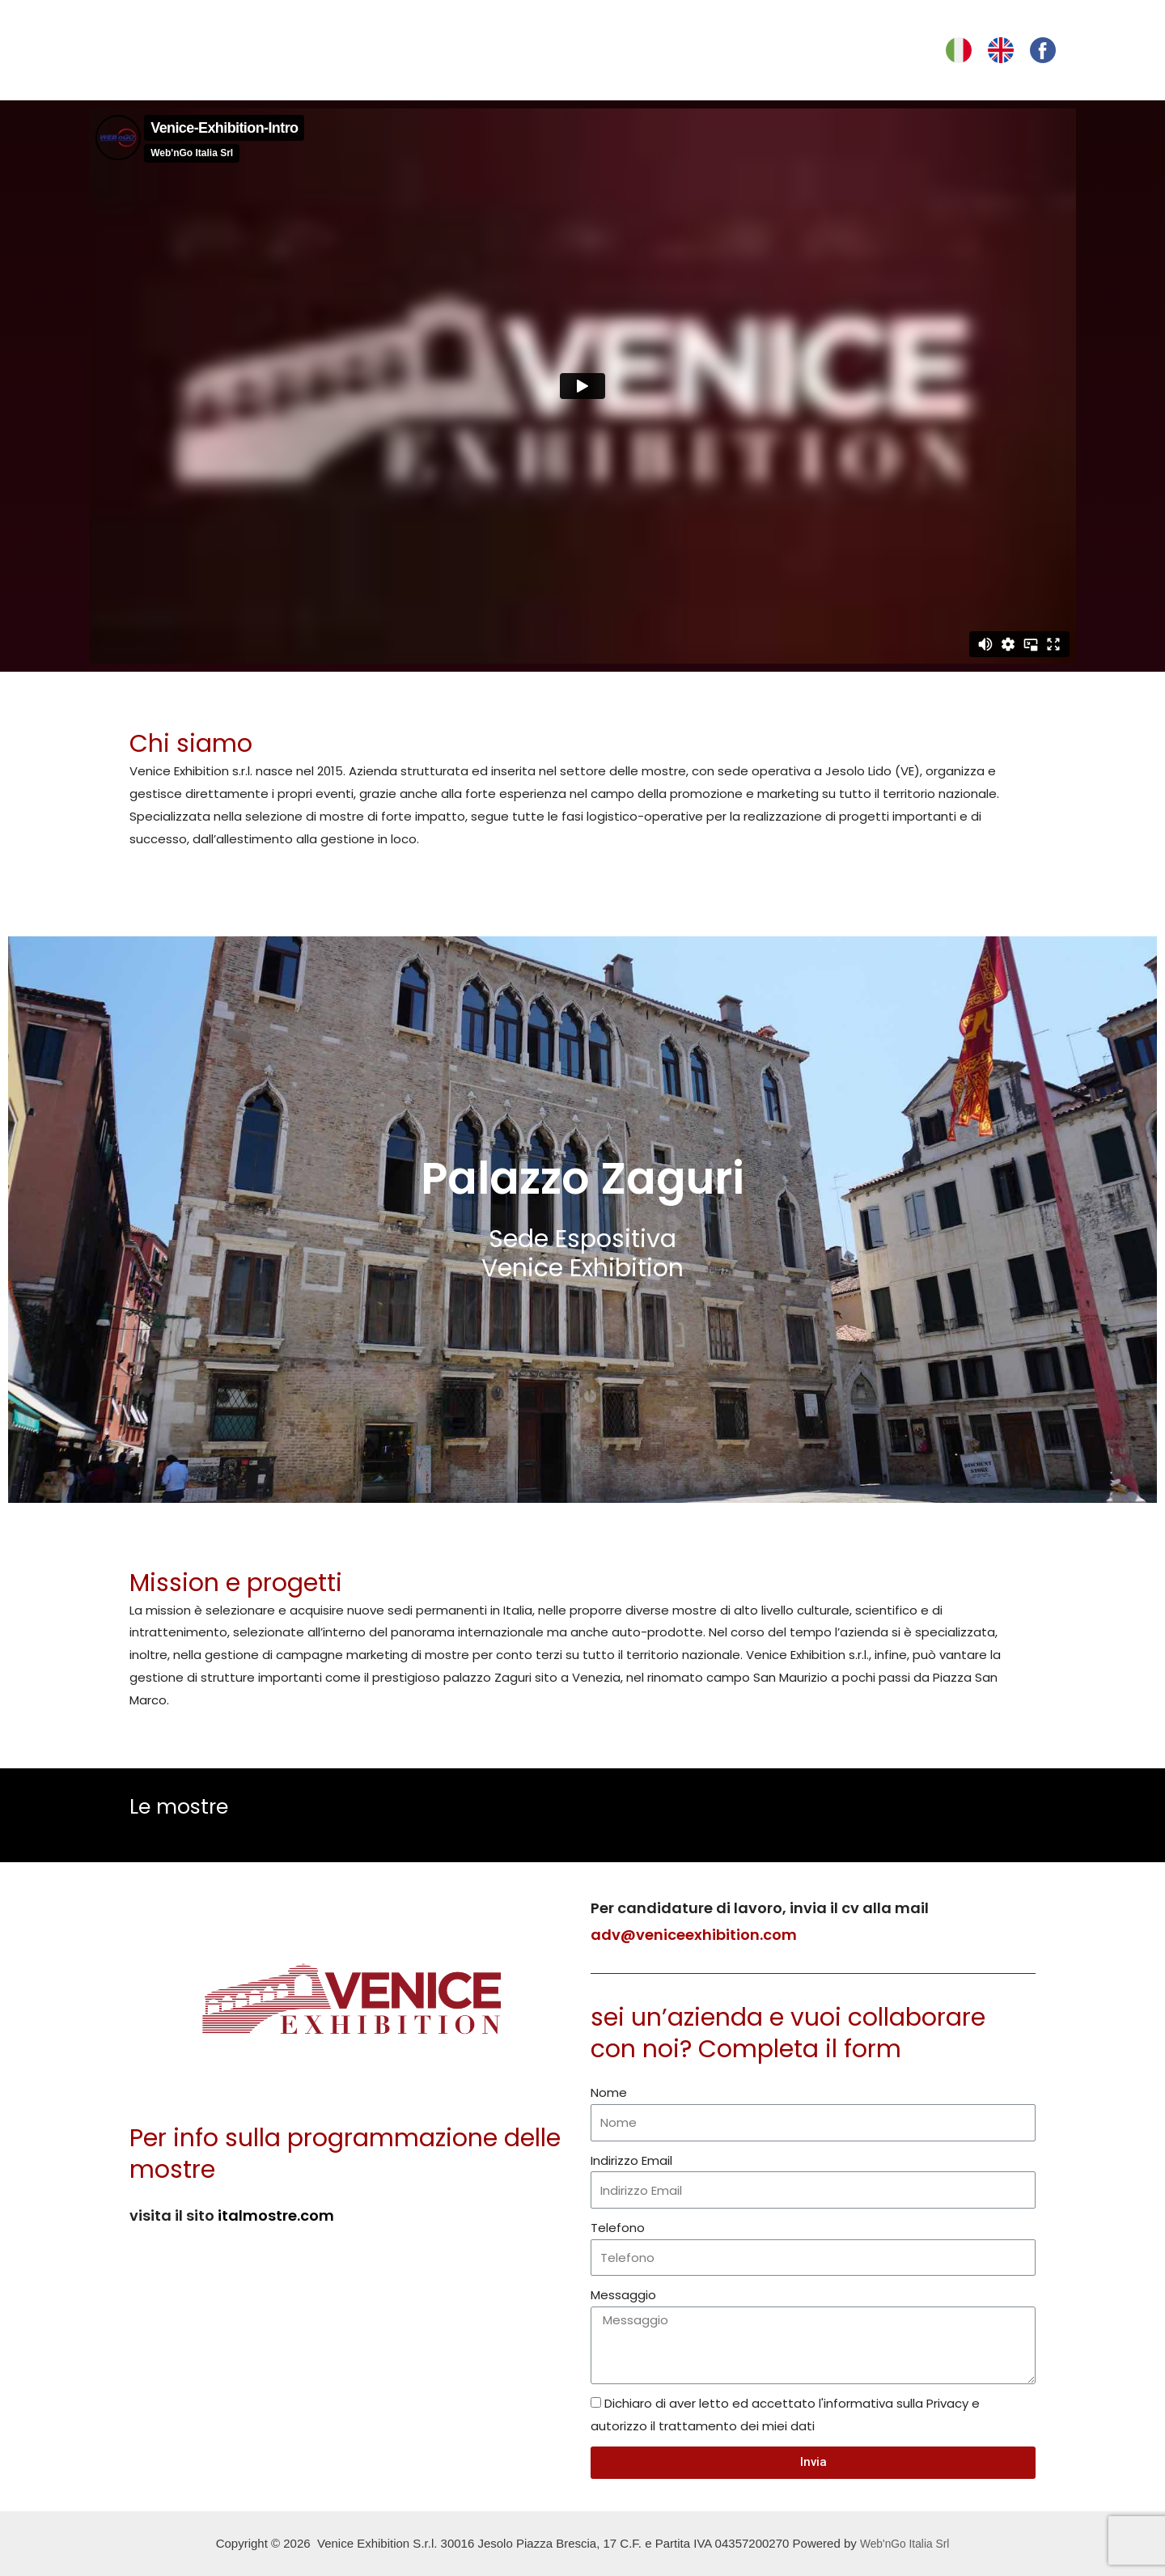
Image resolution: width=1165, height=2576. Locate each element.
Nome (609, 2092)
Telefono (618, 2227)
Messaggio (623, 2294)
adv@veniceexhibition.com (694, 1935)
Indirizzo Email (631, 2160)
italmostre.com (276, 2215)
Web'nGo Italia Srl (904, 2543)
